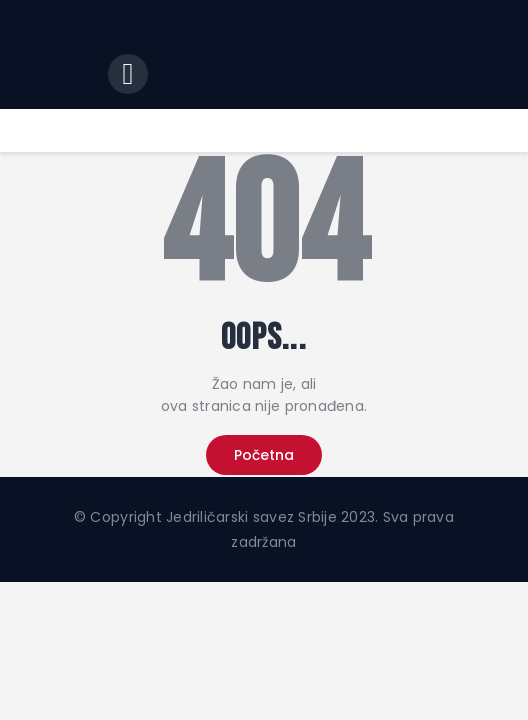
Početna (264, 455)
